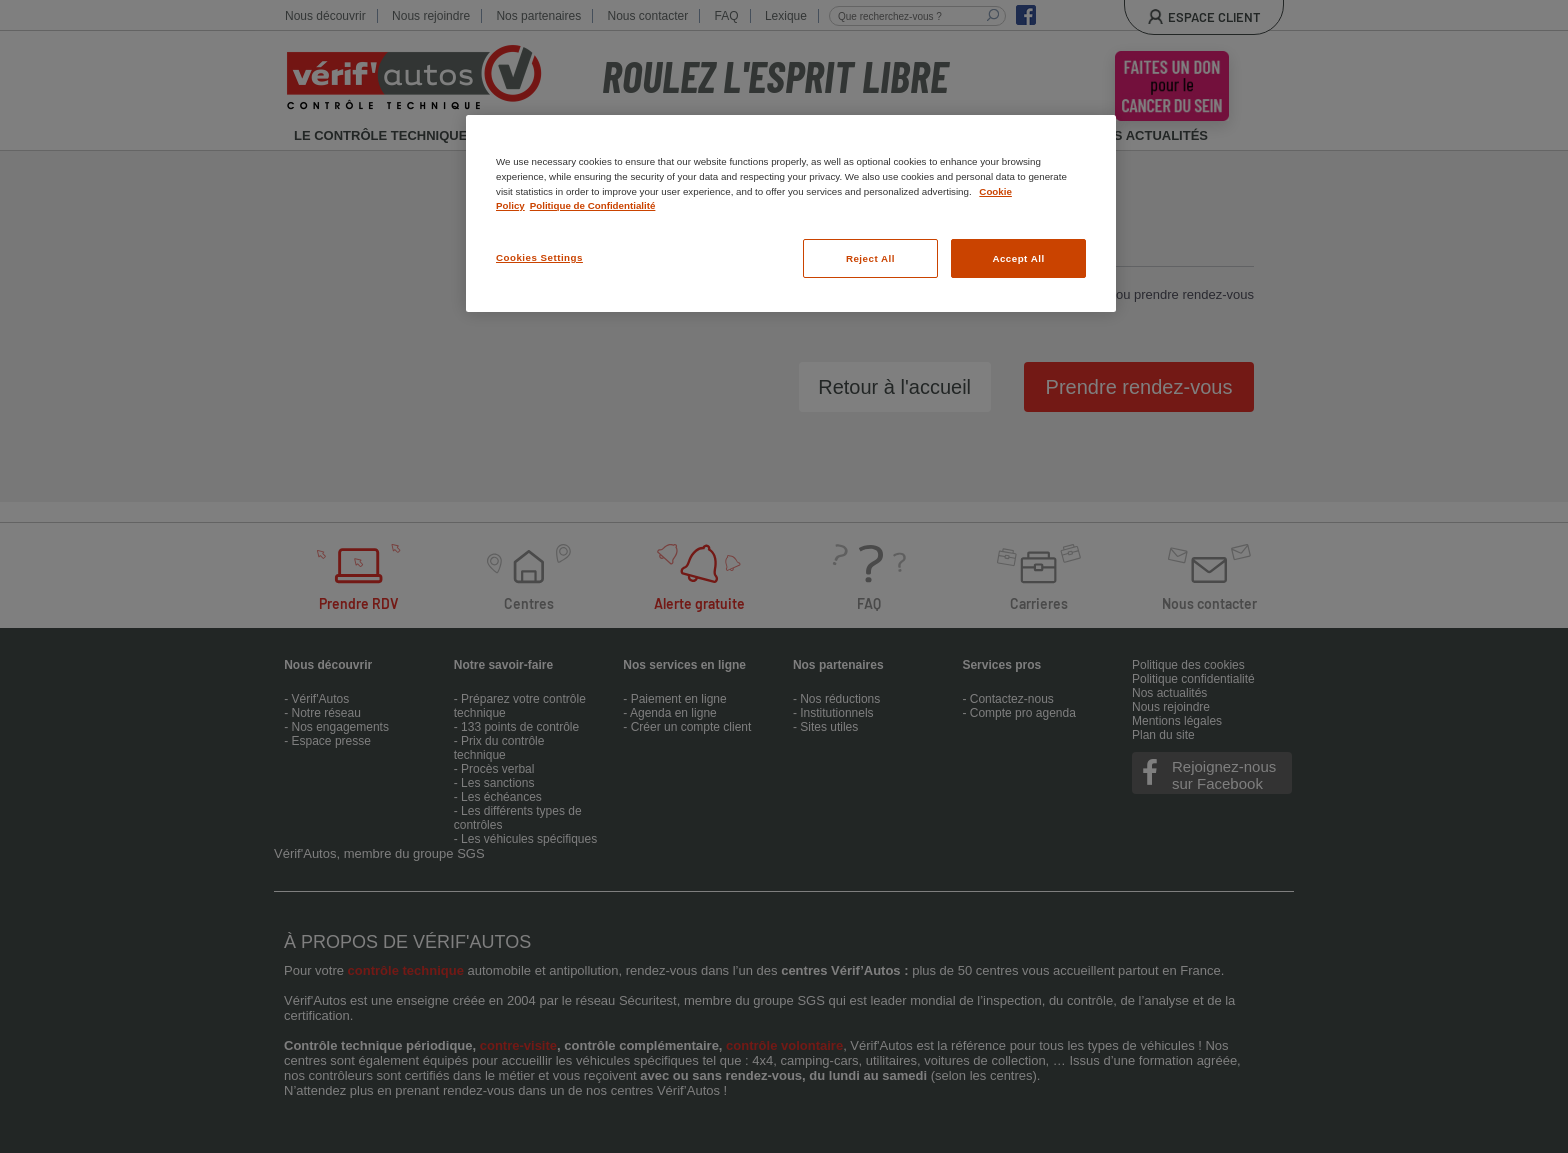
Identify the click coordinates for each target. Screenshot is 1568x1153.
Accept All (1018, 258)
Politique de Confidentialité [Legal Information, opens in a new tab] (593, 205)
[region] (791, 213)
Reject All (870, 258)
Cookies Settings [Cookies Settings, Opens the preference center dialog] (539, 257)
